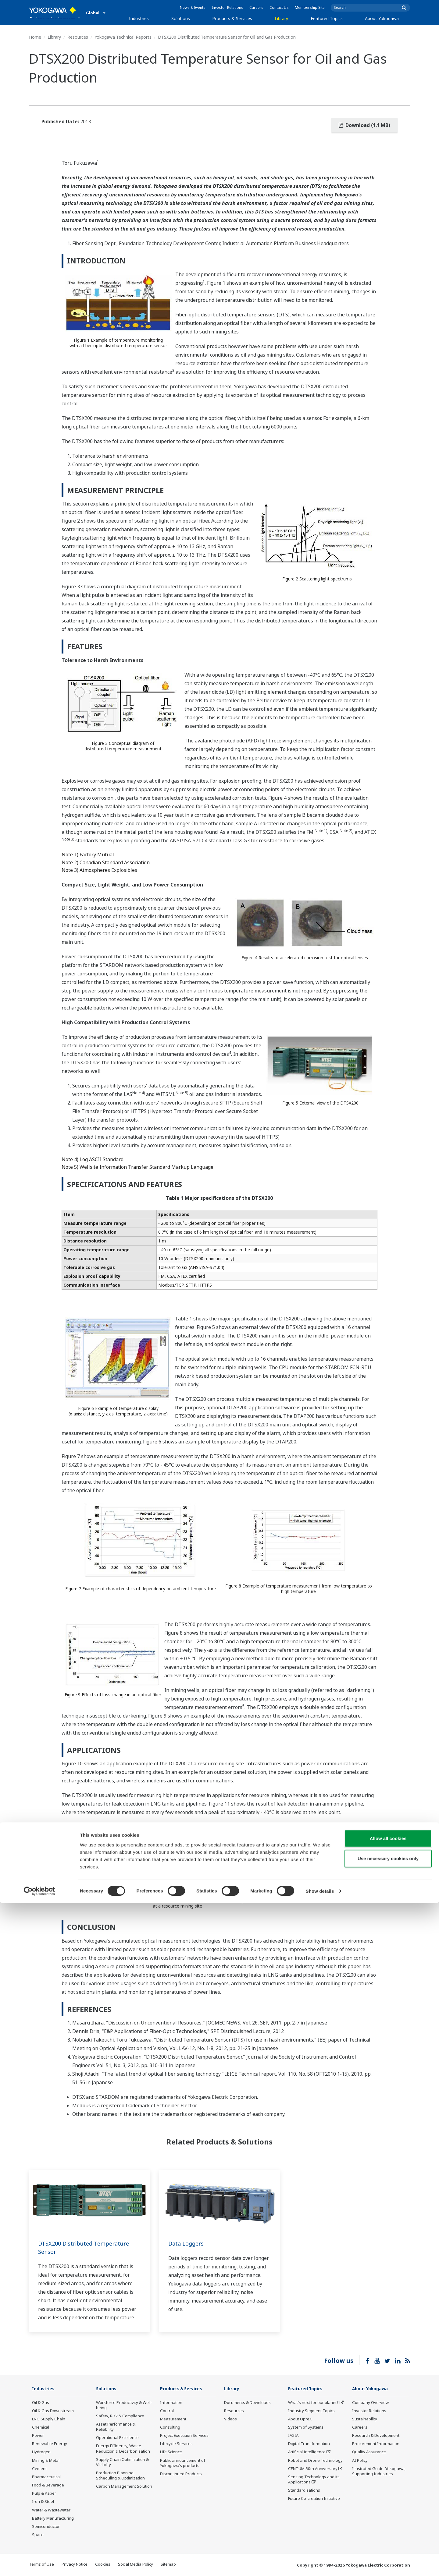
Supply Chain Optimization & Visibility (122, 2462)
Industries (139, 18)
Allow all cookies (388, 2511)
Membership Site (310, 7)
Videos (230, 2419)
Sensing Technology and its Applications (314, 2479)
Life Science (171, 2452)
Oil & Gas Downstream (53, 2411)
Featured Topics (327, 18)
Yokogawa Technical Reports (123, 37)
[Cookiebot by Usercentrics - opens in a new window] (39, 2564)
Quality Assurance (369, 2452)
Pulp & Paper (44, 2493)
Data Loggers (187, 2243)
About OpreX (300, 2419)
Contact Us (279, 7)
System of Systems (305, 2427)
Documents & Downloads (247, 2402)
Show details (320, 2564)
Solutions (180, 18)
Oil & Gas (40, 2402)
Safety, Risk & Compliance (120, 2416)
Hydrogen (41, 2452)
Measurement (173, 2419)
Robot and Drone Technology (315, 2460)
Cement (39, 2469)
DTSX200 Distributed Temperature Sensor (88, 2247)
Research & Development (375, 2435)
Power (38, 2435)
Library (281, 18)
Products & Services (232, 18)
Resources (77, 37)
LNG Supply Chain (48, 2419)
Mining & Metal (45, 2460)
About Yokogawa (382, 18)
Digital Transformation (309, 2444)
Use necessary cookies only (388, 2531)
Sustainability (364, 2419)
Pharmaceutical (46, 2477)
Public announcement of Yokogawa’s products (182, 2463)
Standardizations (304, 2490)
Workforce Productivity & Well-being (124, 2405)
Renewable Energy (49, 2444)
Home (35, 37)
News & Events (192, 7)
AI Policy (360, 2460)
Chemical (40, 2427)
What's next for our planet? (313, 2402)
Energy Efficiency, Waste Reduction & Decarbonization (123, 2448)
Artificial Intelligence (307, 2452)
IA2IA (293, 2435)
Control (167, 2411)
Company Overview (370, 2402)
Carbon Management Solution (124, 2486)
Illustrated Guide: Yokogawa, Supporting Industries (379, 2471)
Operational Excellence (117, 2437)
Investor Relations (227, 7)
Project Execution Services (184, 2435)
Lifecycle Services (176, 2444)
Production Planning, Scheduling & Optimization (120, 2475)
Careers (256, 7)
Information (171, 2402)
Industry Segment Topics (311, 2411)
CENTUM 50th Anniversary (312, 2469)
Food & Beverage (48, 2485)
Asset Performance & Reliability (115, 2427)
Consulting (170, 2427)
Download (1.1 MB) (364, 125)
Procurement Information (375, 2444)
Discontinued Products (181, 2474)
